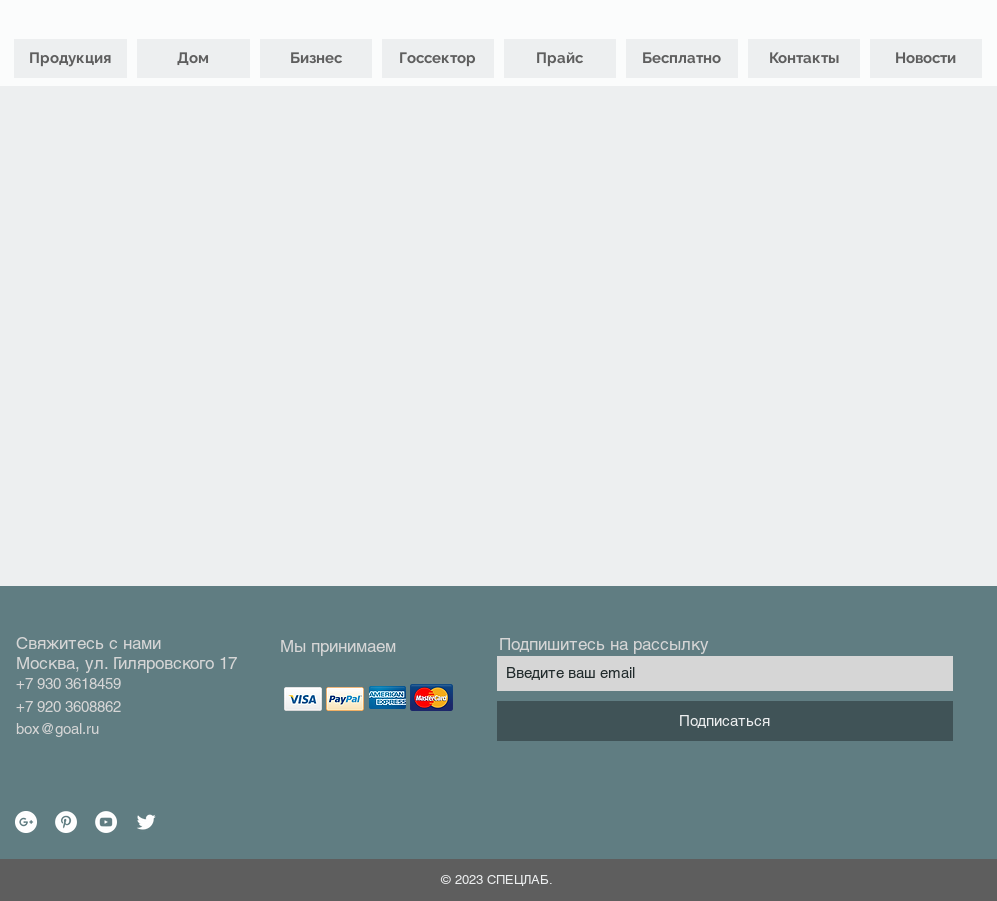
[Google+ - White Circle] (26, 822)
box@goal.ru (57, 728)
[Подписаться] (725, 721)
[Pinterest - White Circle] (66, 822)
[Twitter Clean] (146, 822)
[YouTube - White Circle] (106, 822)
